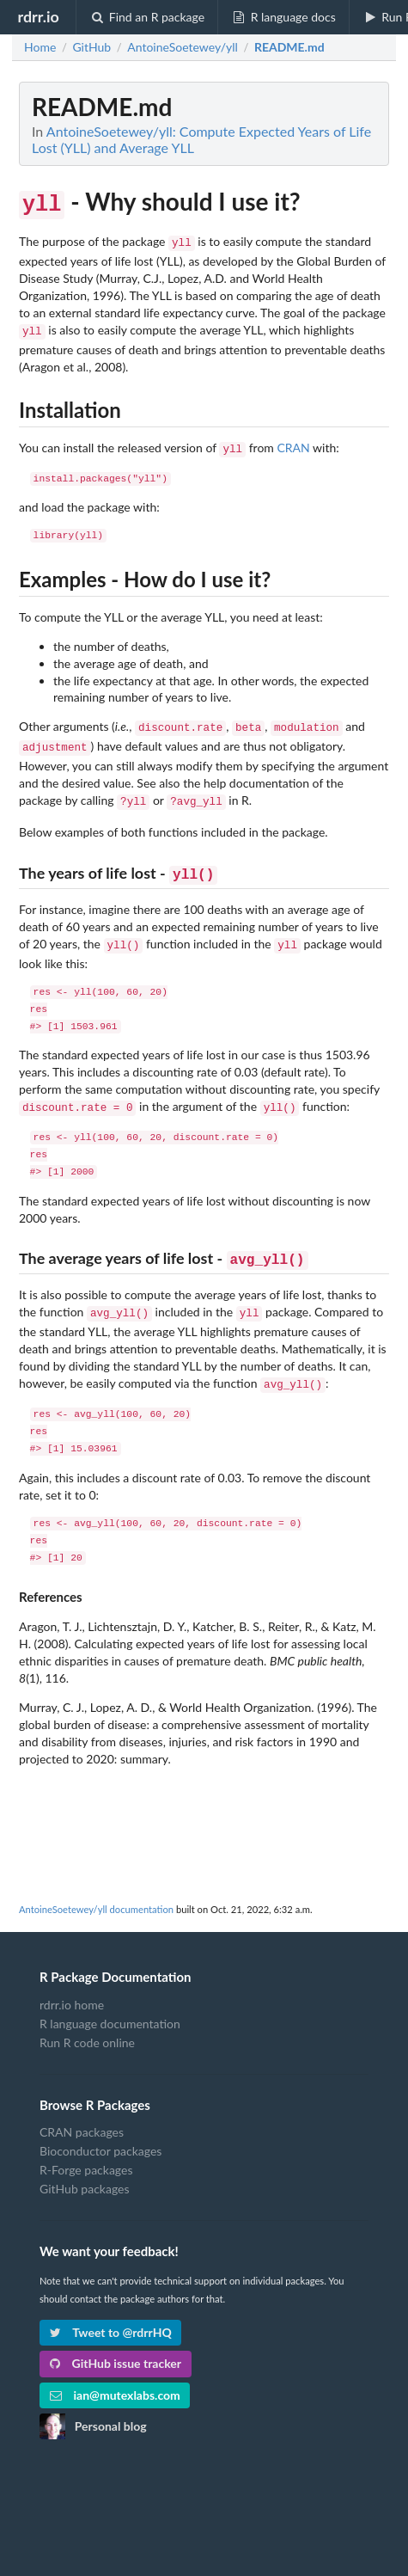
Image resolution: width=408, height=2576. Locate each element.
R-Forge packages (86, 2146)
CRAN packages (82, 2109)
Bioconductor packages (100, 2127)
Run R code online (87, 2019)
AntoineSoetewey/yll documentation (96, 1886)
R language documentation (110, 2000)
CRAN (293, 441)
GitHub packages (85, 2165)
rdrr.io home (72, 1982)
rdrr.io (37, 16)
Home (40, 47)
